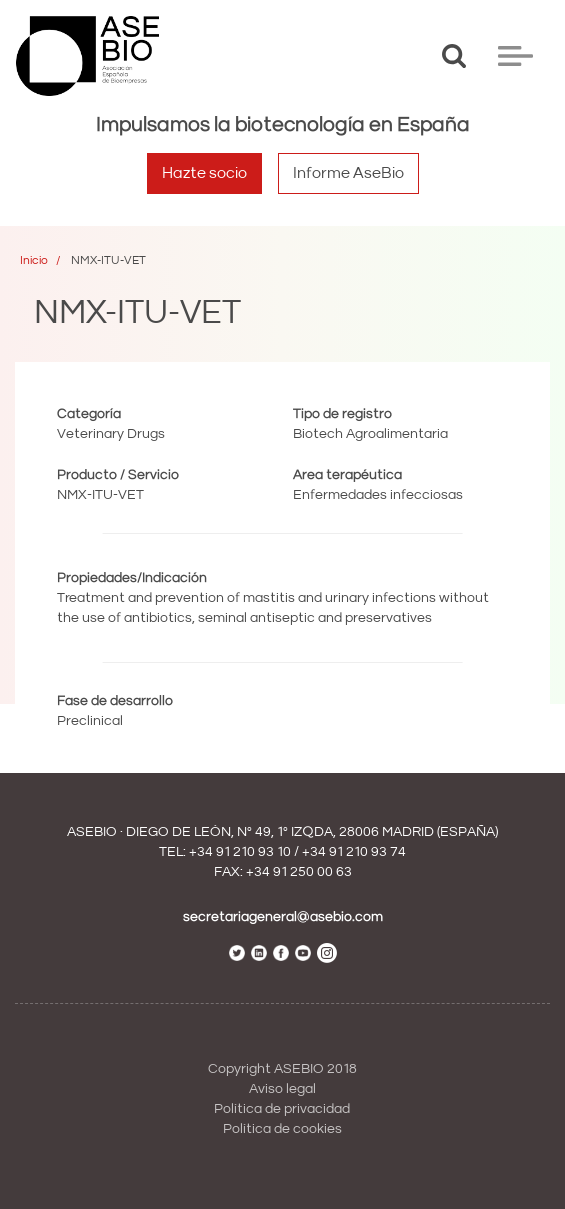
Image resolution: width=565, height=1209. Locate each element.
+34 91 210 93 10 (240, 852)
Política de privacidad (282, 1109)
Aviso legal (282, 1089)
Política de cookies (282, 1129)
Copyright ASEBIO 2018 (282, 1069)
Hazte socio (204, 173)
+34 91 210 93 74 (354, 852)
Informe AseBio (348, 173)
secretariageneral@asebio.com (283, 917)
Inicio (34, 260)
